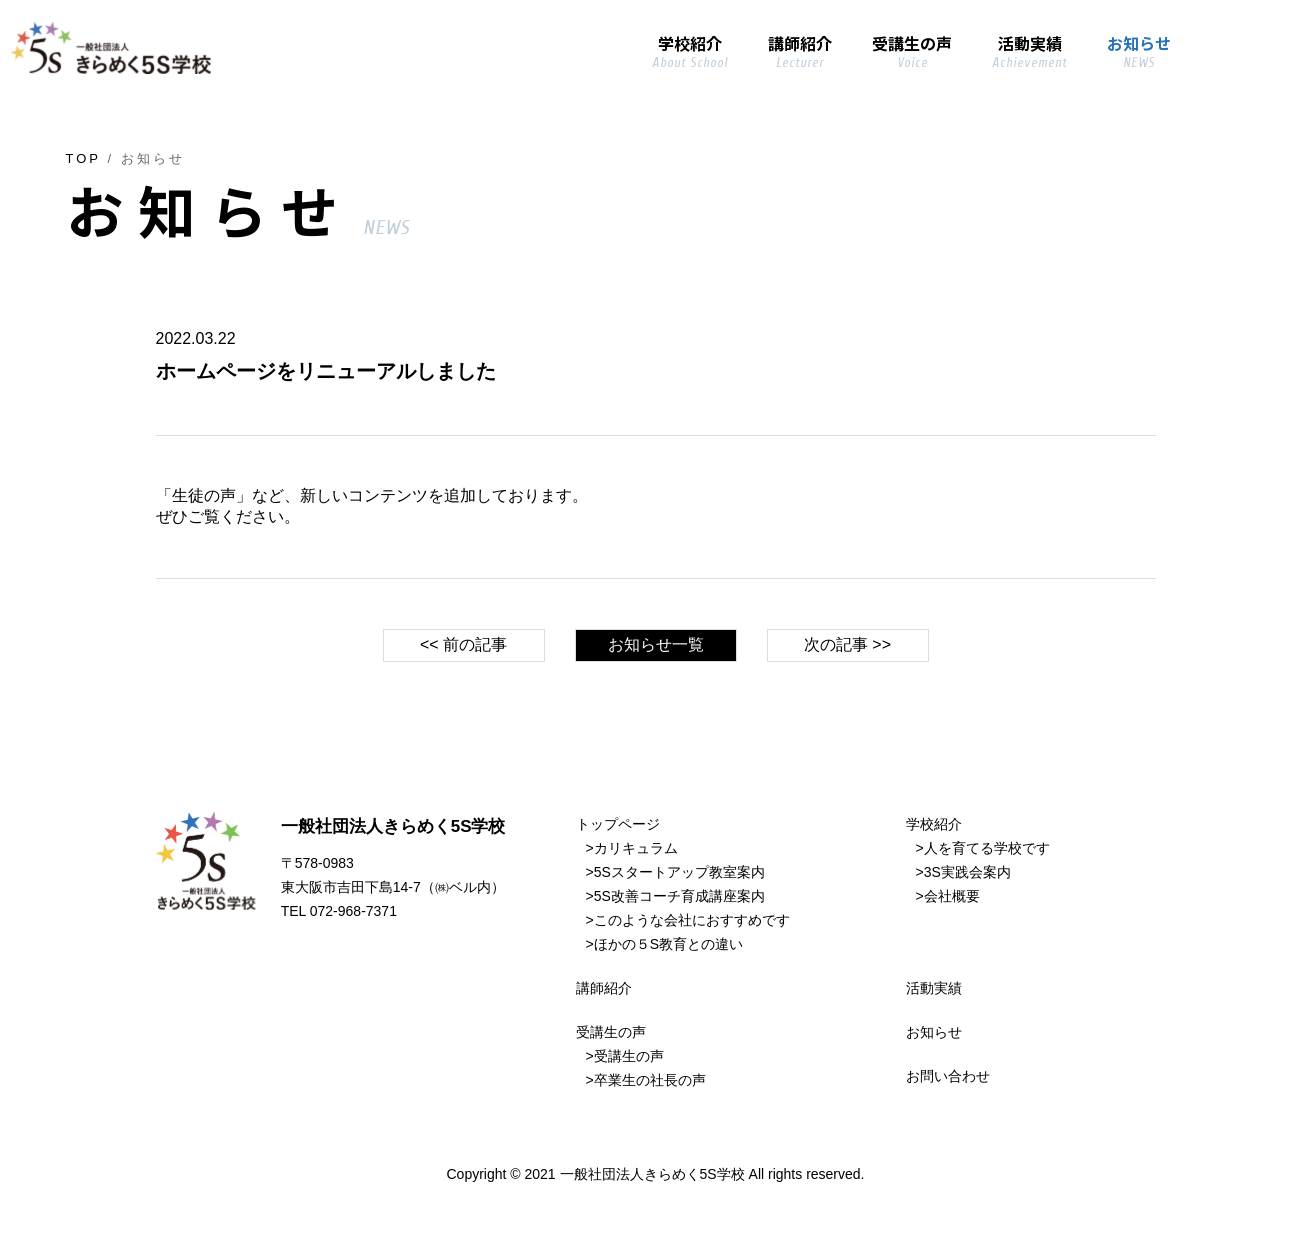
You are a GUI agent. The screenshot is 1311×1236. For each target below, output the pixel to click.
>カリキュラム (632, 848)
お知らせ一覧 (656, 644)
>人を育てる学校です (983, 848)
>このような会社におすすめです (688, 920)
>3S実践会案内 (963, 872)
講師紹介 (604, 988)
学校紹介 (934, 824)
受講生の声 (611, 1032)
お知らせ (934, 1032)
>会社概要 (948, 896)
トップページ (618, 824)
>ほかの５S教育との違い (665, 944)
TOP (83, 158)
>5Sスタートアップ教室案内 (675, 872)
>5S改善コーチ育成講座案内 (675, 896)
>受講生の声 (625, 1056)
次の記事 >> (847, 644)
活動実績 (934, 988)
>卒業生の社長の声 (646, 1080)
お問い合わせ (948, 1076)
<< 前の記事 (463, 644)
